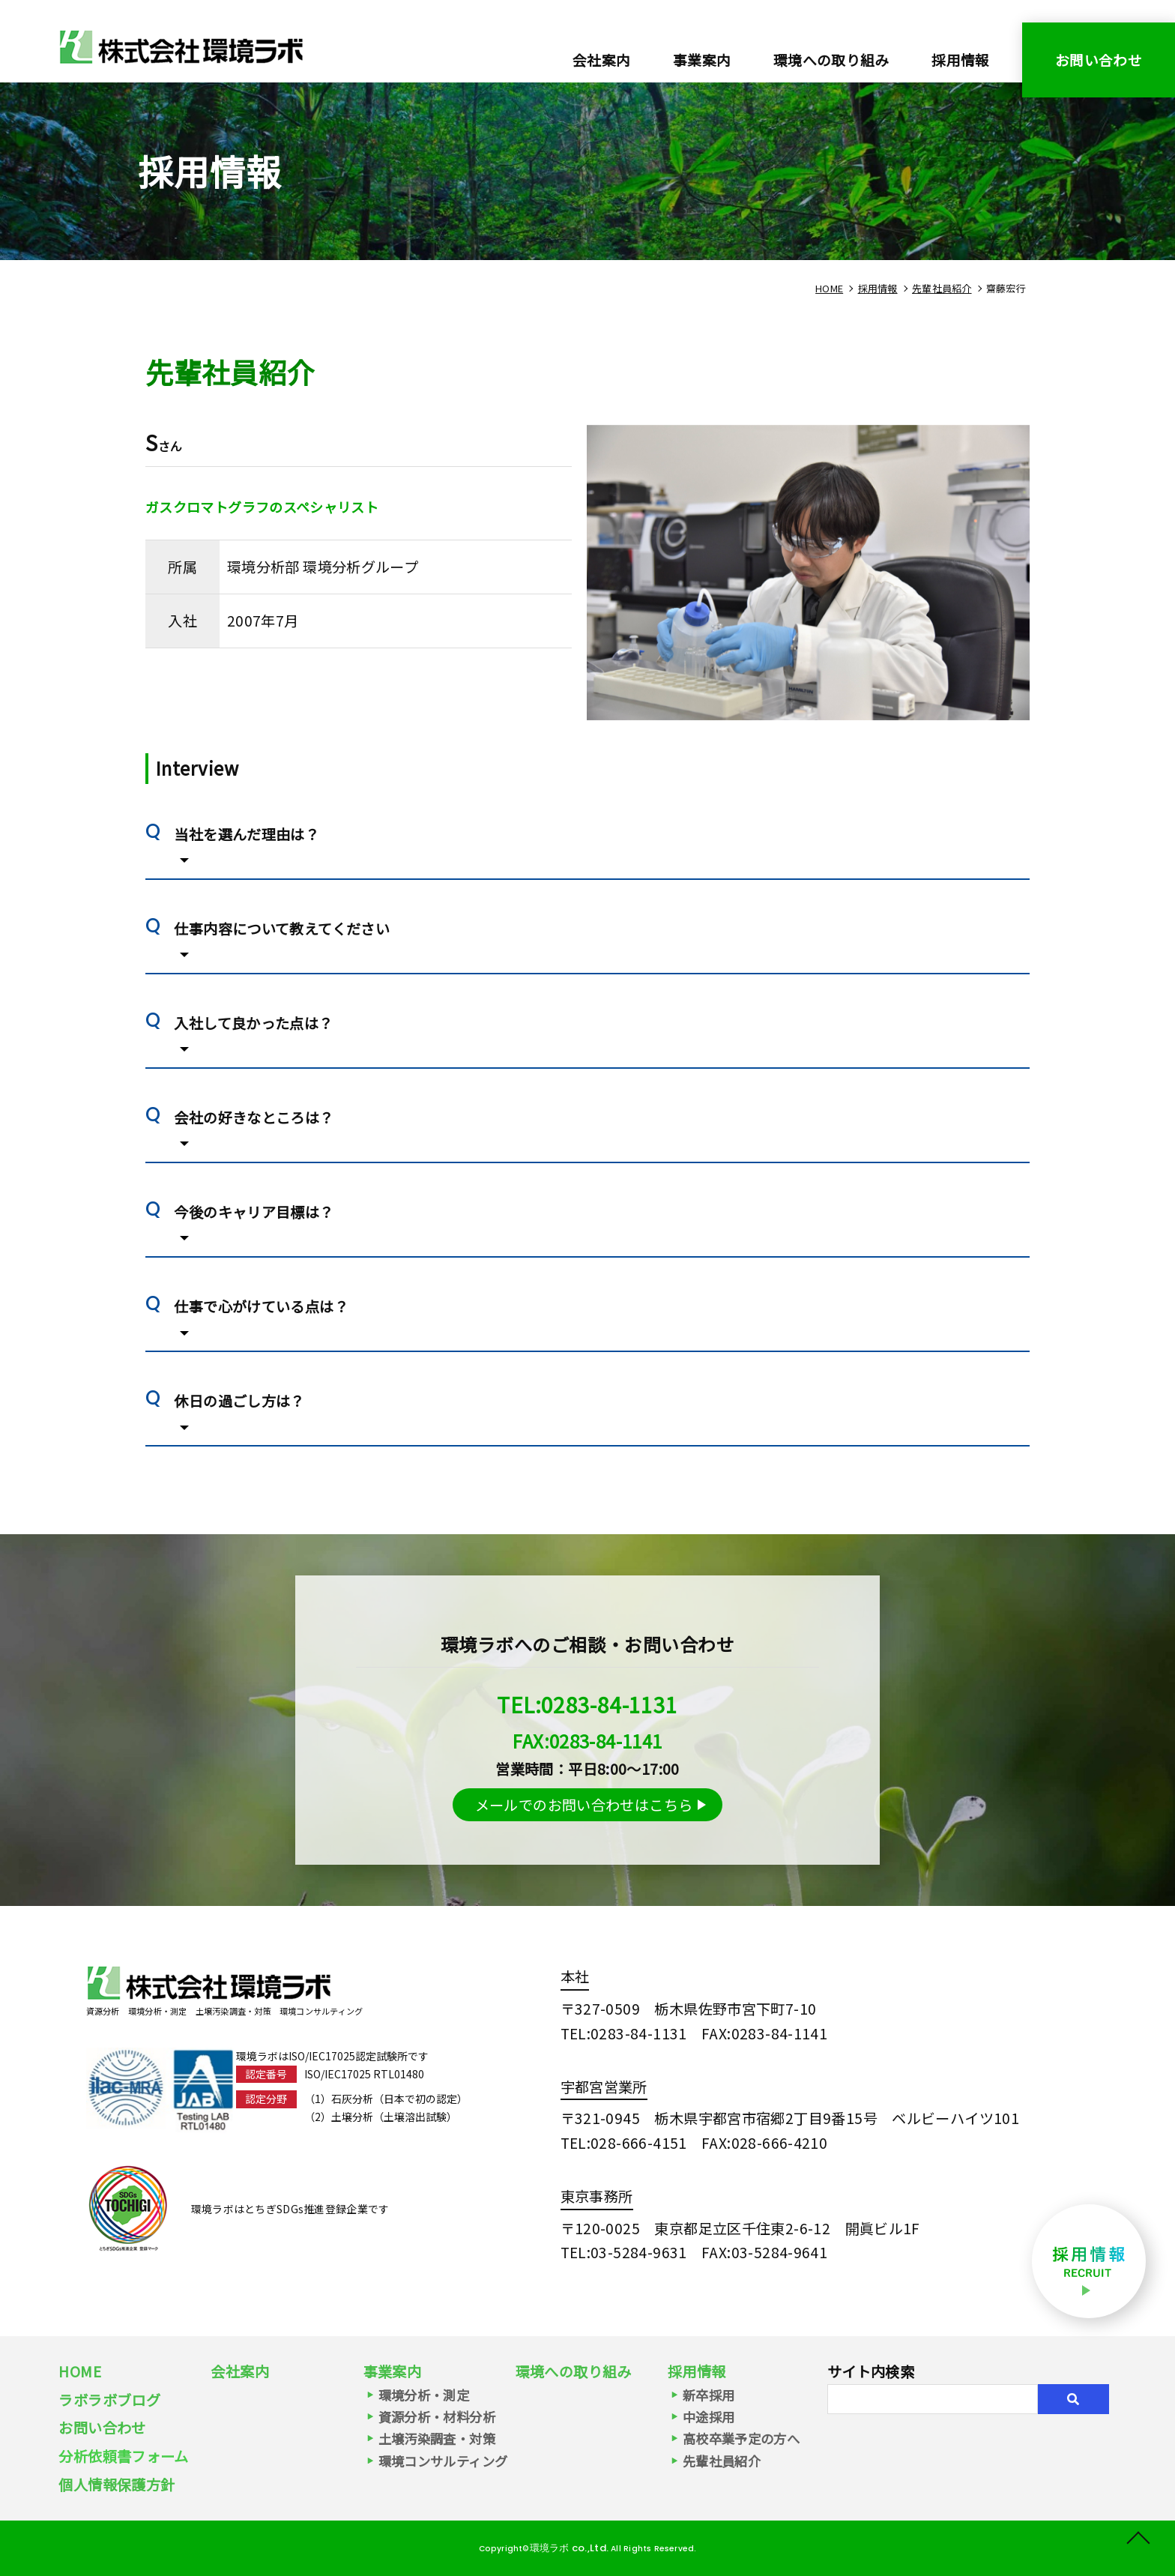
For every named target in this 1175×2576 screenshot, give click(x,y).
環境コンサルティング (443, 2461)
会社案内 (602, 59)
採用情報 (960, 59)
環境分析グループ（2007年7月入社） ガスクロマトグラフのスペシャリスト (180, 46)
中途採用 (709, 2416)
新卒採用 (709, 2395)
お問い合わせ (1098, 59)
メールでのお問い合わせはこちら (584, 1804)
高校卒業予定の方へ (741, 2438)
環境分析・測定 (424, 2395)
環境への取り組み (831, 59)
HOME (79, 2371)
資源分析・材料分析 (436, 2416)
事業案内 (392, 2371)
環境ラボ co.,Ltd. (568, 2548)
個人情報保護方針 (116, 2484)
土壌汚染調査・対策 (436, 2438)
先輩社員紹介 (722, 2461)
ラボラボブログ (109, 2399)
